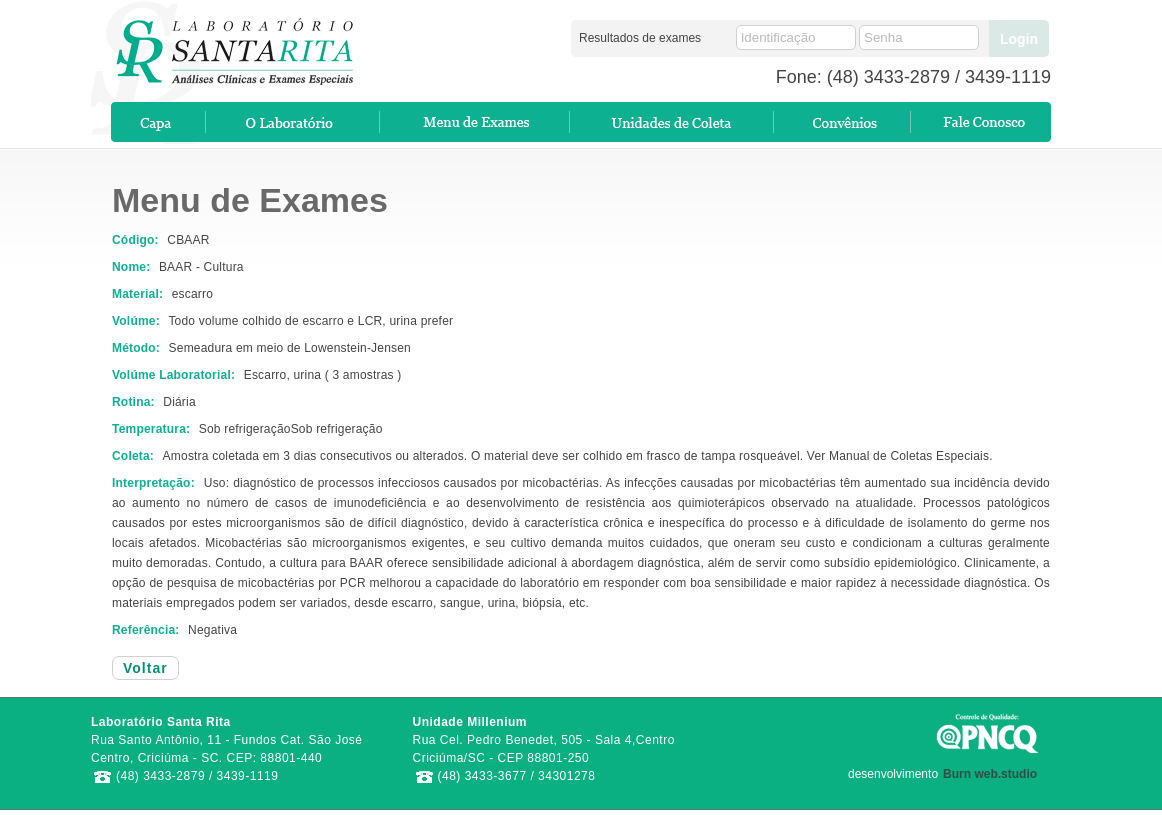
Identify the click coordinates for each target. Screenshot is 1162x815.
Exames (476, 122)
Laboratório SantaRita (223, 45)
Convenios (843, 122)
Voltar (145, 668)
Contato (981, 122)
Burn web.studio (990, 774)
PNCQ (988, 733)
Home (159, 122)
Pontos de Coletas (673, 122)
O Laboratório (294, 122)
